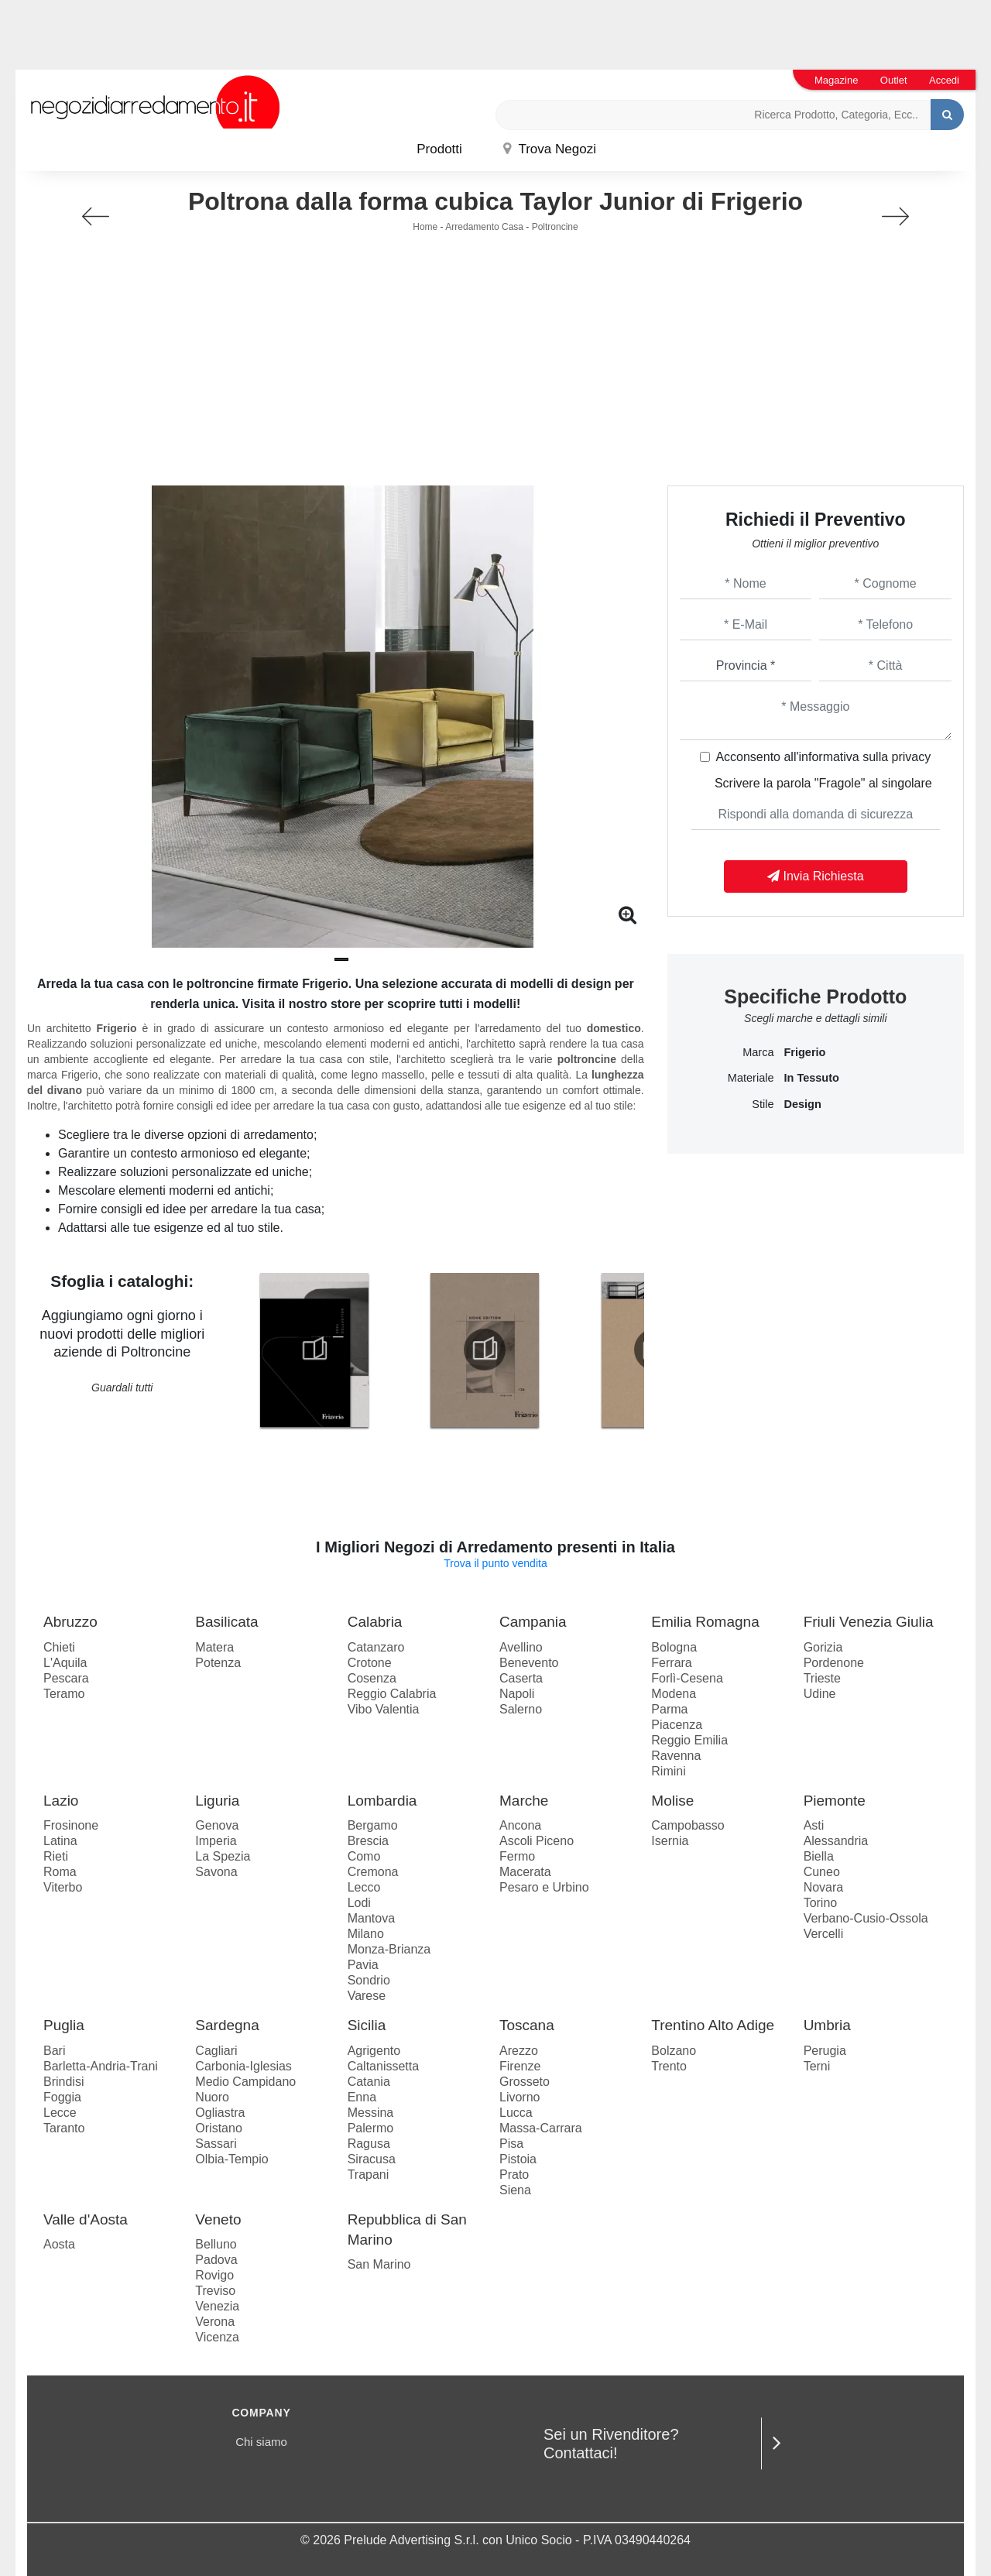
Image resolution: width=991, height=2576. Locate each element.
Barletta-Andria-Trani (100, 2066)
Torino (821, 1902)
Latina (60, 1840)
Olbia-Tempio (231, 2159)
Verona (215, 2321)
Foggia (62, 2097)
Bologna (674, 1647)
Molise (672, 1800)
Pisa (511, 2143)
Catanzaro (376, 1647)
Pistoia (518, 2159)
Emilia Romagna (705, 1622)
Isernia (669, 1840)
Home (425, 226)
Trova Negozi (549, 149)
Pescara (66, 1678)
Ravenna (676, 1755)
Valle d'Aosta (85, 2219)
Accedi (944, 80)
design (802, 1104)
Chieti (59, 1647)
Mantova (371, 1918)
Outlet (893, 80)
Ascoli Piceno (536, 1840)
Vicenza (217, 2337)
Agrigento (374, 2050)
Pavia (363, 1964)
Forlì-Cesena (686, 1678)
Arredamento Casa (484, 226)
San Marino (379, 2264)
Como (364, 1856)
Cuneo (822, 1871)
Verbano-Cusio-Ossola (866, 1918)
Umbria (827, 2025)
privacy (911, 756)
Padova (216, 2259)
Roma (60, 1871)
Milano (366, 1933)
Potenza (218, 1662)
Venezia (217, 2306)
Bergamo (373, 1825)
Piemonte (835, 1800)
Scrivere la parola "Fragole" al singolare (823, 783)
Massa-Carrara (540, 2128)
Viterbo (62, 1887)
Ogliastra (220, 2112)
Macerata (525, 1871)
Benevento (529, 1662)
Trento (669, 2066)
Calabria (375, 1622)
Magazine (836, 80)
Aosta (59, 2244)
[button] (341, 959)
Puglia (63, 2025)
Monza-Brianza (389, 1949)
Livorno (519, 2097)
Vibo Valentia (384, 1709)
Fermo (517, 1856)
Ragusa (369, 2143)
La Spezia (222, 1856)
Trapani (368, 2174)
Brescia (368, 1840)
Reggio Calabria (392, 1693)
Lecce (60, 2112)
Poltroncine (555, 226)
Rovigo (214, 2275)
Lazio (60, 1800)
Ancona (520, 1825)
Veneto (218, 2219)
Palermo (371, 2128)
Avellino (521, 1647)
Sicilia (367, 2025)
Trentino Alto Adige (712, 2025)
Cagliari (216, 2050)
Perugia (825, 2050)
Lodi (359, 1902)
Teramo (63, 1693)
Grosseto (524, 2081)
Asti (814, 1825)
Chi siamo (261, 2441)
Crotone (370, 1662)
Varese (367, 1995)
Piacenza (676, 1724)
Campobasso (687, 1825)
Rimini (668, 1771)
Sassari (215, 2143)
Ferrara (671, 1662)
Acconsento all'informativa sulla (823, 756)
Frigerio (804, 1052)
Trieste (822, 1678)
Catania (369, 2081)
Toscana (526, 2025)
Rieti (55, 1856)
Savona (216, 1871)
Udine (820, 1693)
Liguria (217, 1800)
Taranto (63, 2128)
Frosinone (70, 1825)
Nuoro (212, 2097)
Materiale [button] (751, 1078)
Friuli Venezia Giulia (869, 1622)
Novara (824, 1887)
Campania (533, 1622)
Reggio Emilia (689, 1740)
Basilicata (226, 1622)
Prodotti (439, 149)
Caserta (521, 1678)
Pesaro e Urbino (544, 1887)
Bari (54, 2050)
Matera (214, 1647)
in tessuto (811, 1078)
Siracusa (372, 2159)
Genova (216, 1825)
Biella (819, 1856)
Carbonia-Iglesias (243, 2066)
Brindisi (63, 2081)
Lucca (516, 2112)
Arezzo (518, 2050)
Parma (669, 1709)
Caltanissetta (384, 2066)
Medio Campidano (245, 2081)
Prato (514, 2174)
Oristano (218, 2128)
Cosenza (372, 1678)
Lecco (364, 1887)
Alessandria (836, 1840)
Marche (523, 1800)
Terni (817, 2066)
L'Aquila (65, 1662)
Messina (371, 2112)
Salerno (520, 1709)
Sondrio (369, 1980)
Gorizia (823, 1647)
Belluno (215, 2244)
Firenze (519, 2066)
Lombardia (382, 1800)
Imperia (215, 1840)
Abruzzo (70, 1622)
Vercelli (824, 1933)
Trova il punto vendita (495, 1563)
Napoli (516, 1693)
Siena (515, 2190)
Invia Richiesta (815, 876)
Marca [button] (757, 1052)
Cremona (373, 1871)
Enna (362, 2097)
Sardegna (227, 2025)
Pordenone (834, 1662)
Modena (673, 1693)
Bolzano (673, 2050)
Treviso (215, 2290)
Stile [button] (762, 1104)
